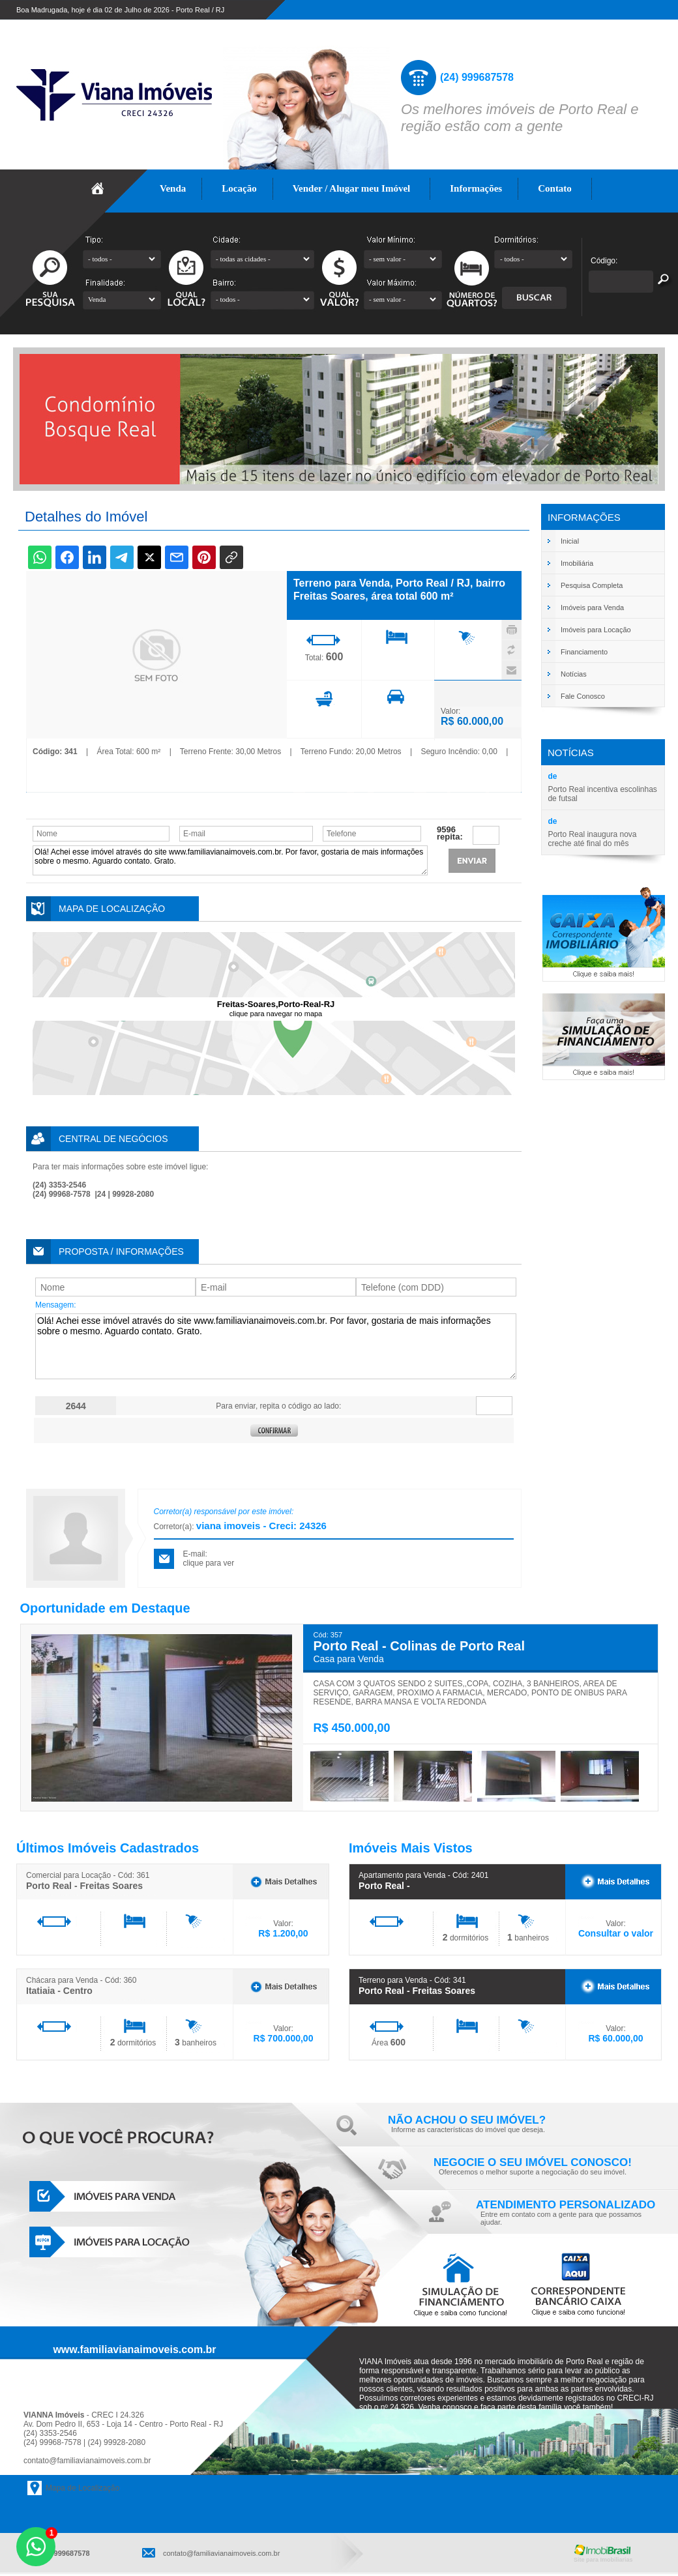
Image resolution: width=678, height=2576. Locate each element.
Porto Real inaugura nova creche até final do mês (592, 839)
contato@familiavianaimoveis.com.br (87, 2460)
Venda (173, 188)
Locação (239, 188)
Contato (555, 188)
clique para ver (209, 1563)
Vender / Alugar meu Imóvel (352, 188)
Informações (476, 188)
